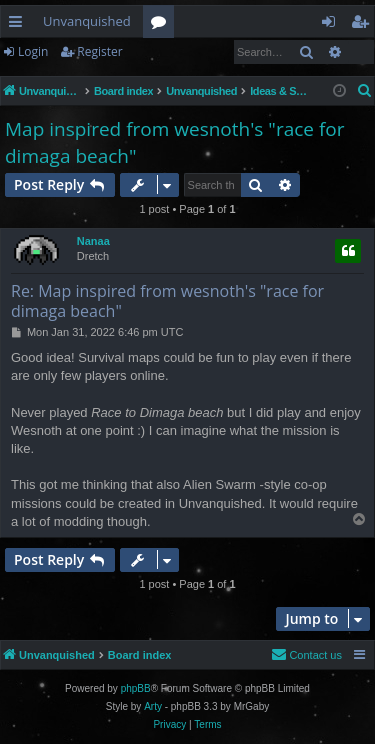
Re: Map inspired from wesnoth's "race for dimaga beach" (167, 301)
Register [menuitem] (364, 25)
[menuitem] (365, 91)
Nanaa (93, 241)
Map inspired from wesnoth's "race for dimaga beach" (175, 142)
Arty (153, 706)
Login (33, 51)
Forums (162, 25)
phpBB (136, 688)
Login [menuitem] (332, 25)
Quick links (19, 25)
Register (99, 51)
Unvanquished (87, 21)
